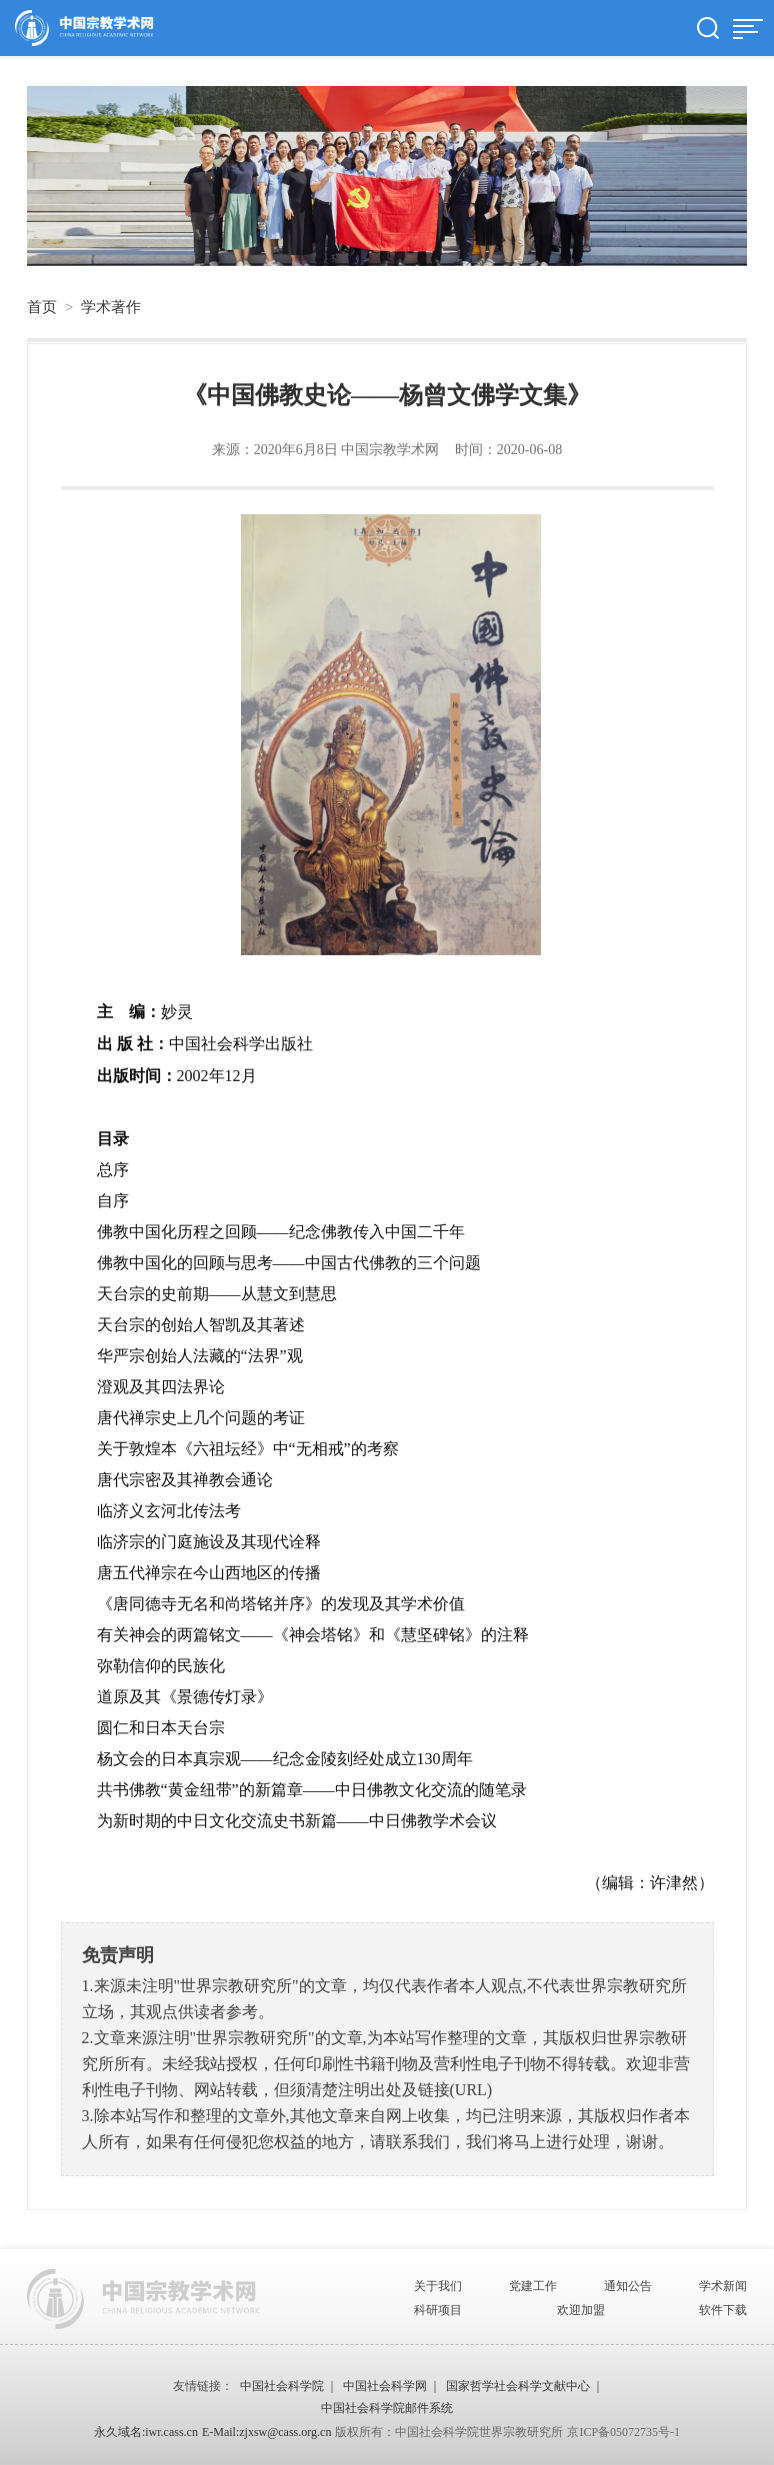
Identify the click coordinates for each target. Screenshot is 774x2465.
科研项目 (438, 2310)
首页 (42, 307)
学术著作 (111, 307)
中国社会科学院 (282, 2386)
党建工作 (533, 2286)
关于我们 (438, 2286)
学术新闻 (723, 2286)
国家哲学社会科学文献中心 (518, 2386)
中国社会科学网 (385, 2386)
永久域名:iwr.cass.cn (146, 2432)
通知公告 (628, 2286)
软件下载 (723, 2310)
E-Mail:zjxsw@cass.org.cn (266, 2432)
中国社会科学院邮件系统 (387, 2408)
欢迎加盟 (581, 2310)
